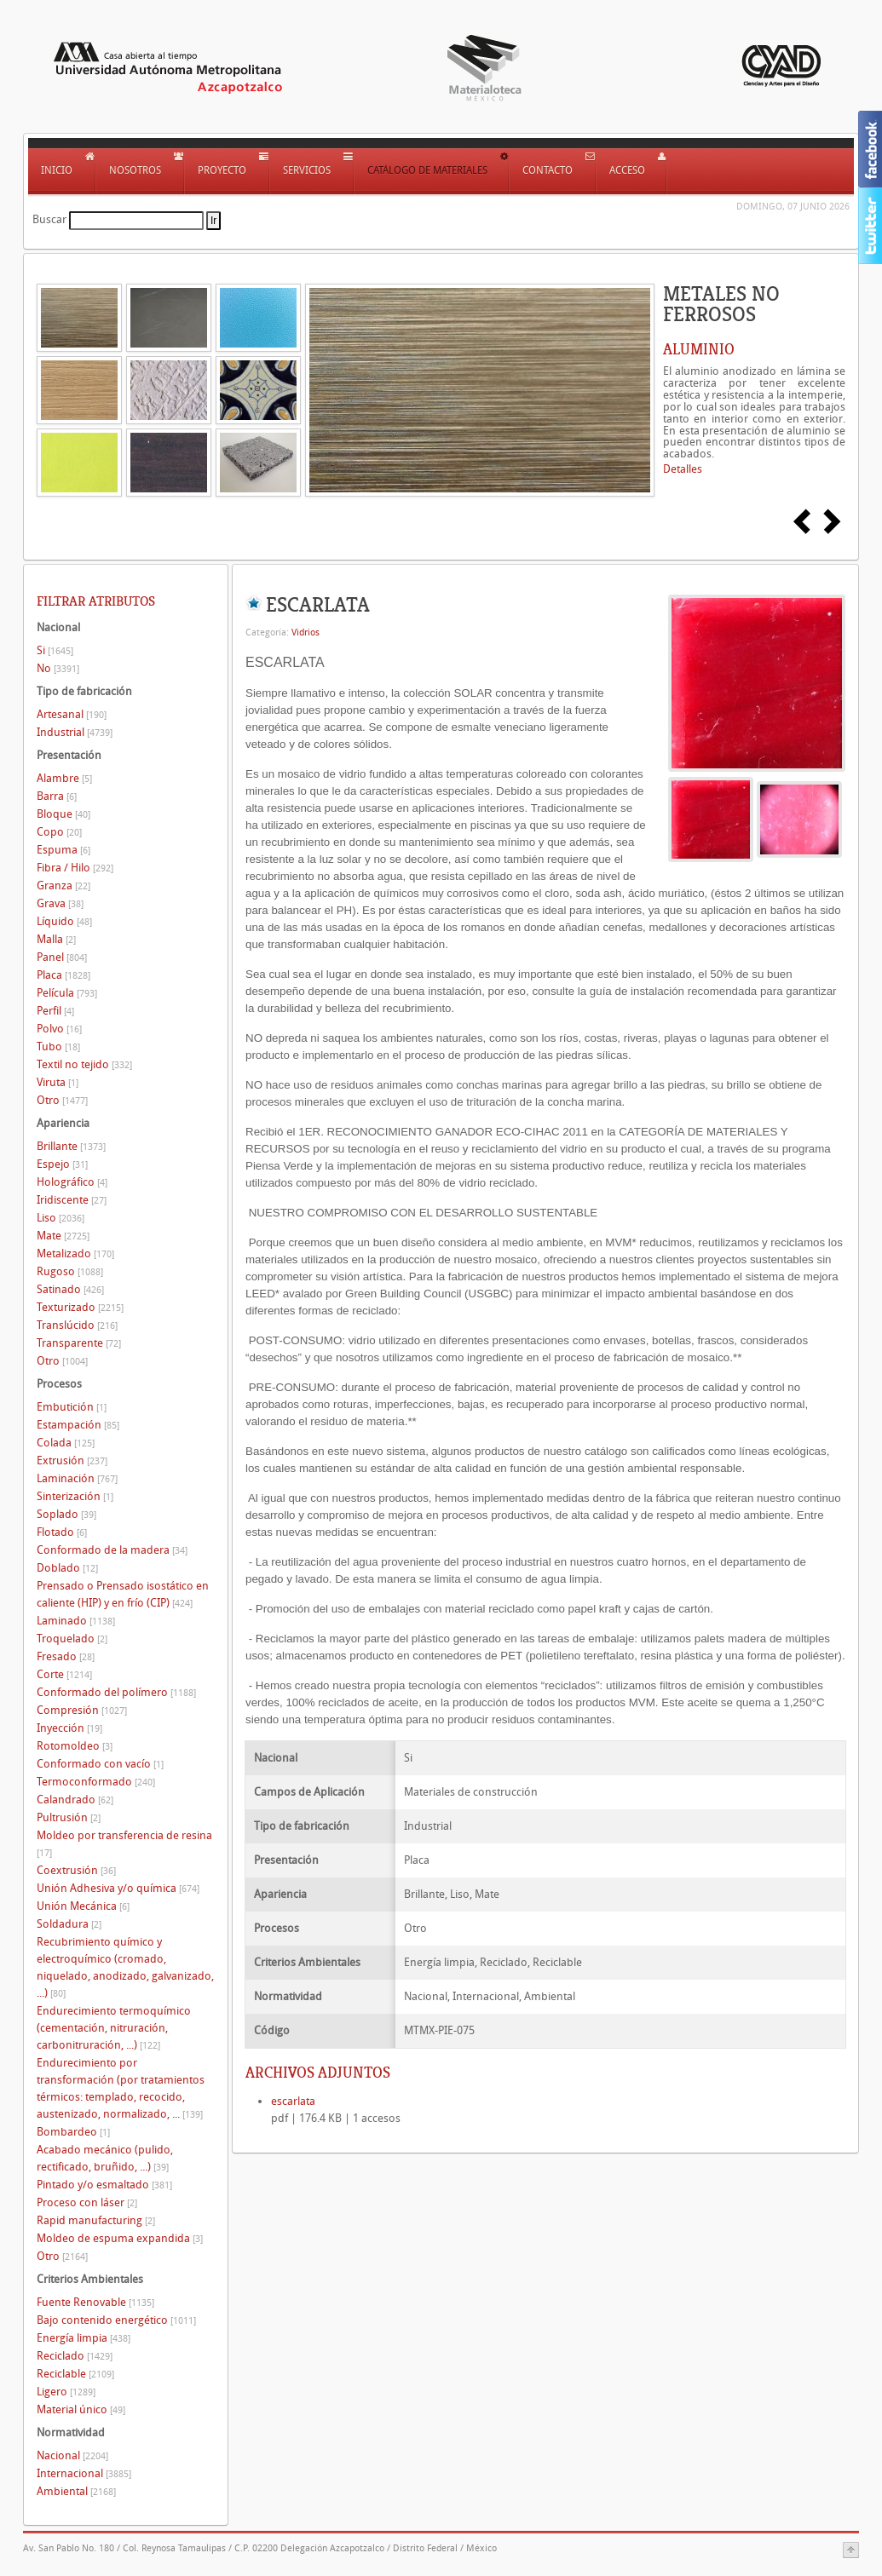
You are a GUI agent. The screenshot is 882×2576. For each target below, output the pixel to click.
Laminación (77, 1478)
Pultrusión (69, 1817)
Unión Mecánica (83, 1906)
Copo (59, 831)
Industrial (74, 732)
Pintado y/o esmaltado (104, 2184)
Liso (60, 1217)
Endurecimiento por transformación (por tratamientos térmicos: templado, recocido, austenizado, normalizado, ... (121, 2088)
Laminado (76, 1620)
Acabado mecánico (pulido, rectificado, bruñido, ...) (105, 2158)
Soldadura (69, 1924)
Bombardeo (73, 2131)
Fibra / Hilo (75, 867)
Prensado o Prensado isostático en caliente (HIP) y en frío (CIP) (123, 1594)
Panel (62, 957)
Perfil (55, 1010)
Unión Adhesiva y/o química (118, 1888)
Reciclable (75, 2373)
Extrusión (72, 1460)
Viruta (57, 1082)
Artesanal (72, 714)
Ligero (66, 2391)
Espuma (63, 849)
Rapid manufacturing (96, 2220)
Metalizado (75, 1253)
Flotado (62, 1532)
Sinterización (75, 1496)
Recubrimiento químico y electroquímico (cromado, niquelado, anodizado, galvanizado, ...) (125, 1967)
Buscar (49, 219)
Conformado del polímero (116, 1692)
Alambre (64, 778)
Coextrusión (76, 1870)
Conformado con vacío (100, 1763)
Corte (64, 1674)
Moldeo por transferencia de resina (124, 1844)
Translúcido (77, 1325)
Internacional (84, 2473)
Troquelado (72, 1638)
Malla (56, 939)
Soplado (66, 1514)
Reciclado (74, 2355)
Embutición (72, 1406)
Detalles (682, 469)
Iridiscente (72, 1199)
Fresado (66, 1656)
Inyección (69, 1728)
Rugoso (70, 1271)
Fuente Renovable (95, 2302)
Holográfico (72, 1182)
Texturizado (80, 1307)
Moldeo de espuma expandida (120, 2238)
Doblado (67, 1567)
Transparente (79, 1343)
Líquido (64, 921)
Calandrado (75, 1799)
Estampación (78, 1424)
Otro (62, 1100)
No (58, 668)
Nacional (72, 2455)
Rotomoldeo (74, 1745)
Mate (63, 1235)
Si (55, 650)
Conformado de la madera (112, 1550)
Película (67, 992)
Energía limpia (83, 2338)
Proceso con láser (87, 2202)
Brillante (71, 1146)
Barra (57, 796)
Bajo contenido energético (116, 2320)
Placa (63, 975)
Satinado (70, 1289)
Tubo (58, 1046)
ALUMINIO (699, 349)
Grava (60, 903)
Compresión (82, 1710)
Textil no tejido (84, 1064)
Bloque (63, 814)
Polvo (59, 1028)
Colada (66, 1442)
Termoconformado (96, 1781)
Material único (81, 2409)
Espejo (62, 1164)
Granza (63, 885)
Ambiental (76, 2491)
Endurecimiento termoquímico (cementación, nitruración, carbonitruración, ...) (114, 2027)
